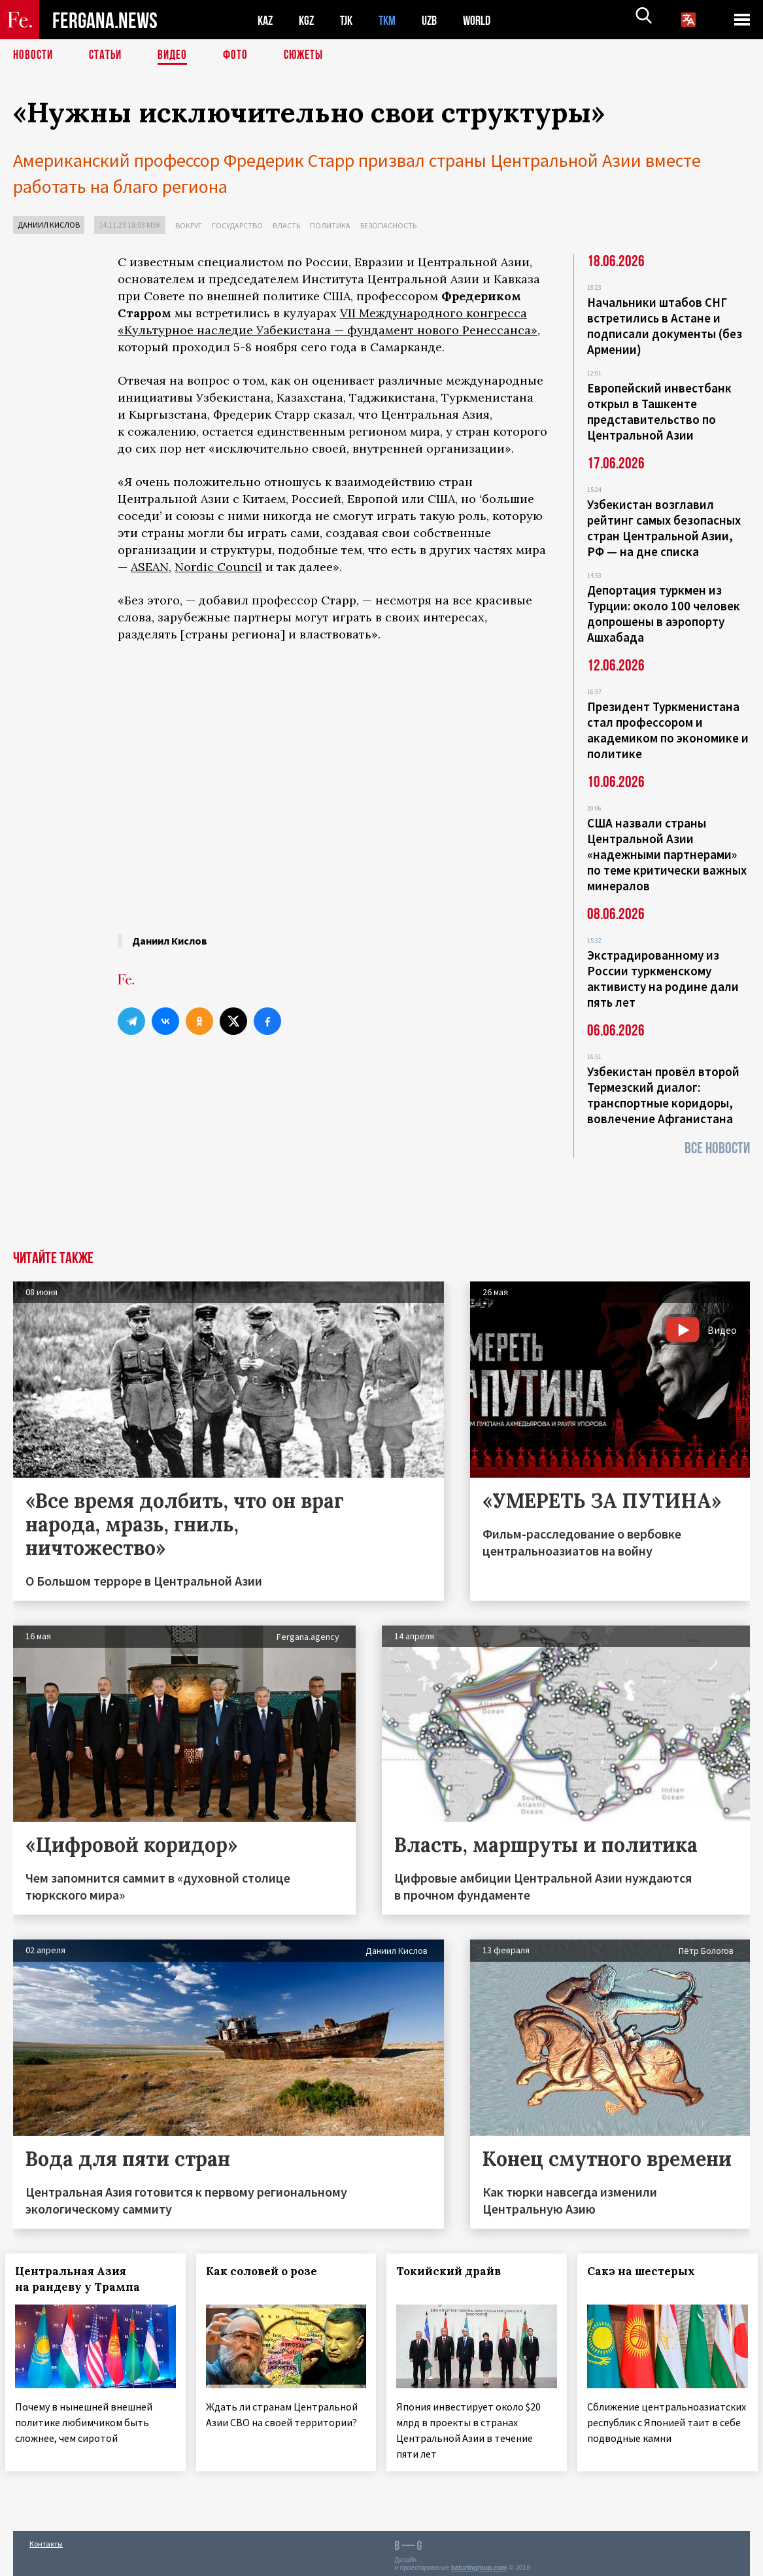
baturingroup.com (479, 2562)
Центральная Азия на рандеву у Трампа (85, 2278)
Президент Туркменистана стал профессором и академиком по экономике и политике (668, 730)
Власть (286, 225)
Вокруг (188, 225)
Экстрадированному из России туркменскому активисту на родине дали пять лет (663, 978)
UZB (438, 20)
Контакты (46, 2538)
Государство (237, 225)
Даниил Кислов (49, 225)
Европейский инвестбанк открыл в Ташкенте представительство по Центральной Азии (659, 411)
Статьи (108, 55)
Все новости (717, 1148)
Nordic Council (218, 566)
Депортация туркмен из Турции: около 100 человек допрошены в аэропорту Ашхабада (663, 613)
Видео (176, 55)
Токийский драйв (457, 2270)
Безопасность (388, 225)
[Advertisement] (332, 1152)
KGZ (309, 20)
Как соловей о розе (269, 2270)
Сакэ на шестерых (649, 2270)
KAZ (266, 20)
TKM (393, 20)
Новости (34, 55)
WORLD (488, 20)
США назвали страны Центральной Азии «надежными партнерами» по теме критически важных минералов (667, 854)
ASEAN (150, 566)
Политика (330, 225)
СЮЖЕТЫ (310, 55)
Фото (241, 55)
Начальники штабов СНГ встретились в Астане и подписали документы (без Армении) (664, 325)
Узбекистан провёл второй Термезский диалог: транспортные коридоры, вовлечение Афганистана (663, 1095)
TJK (351, 20)
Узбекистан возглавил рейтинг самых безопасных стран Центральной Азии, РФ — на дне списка (664, 527)
